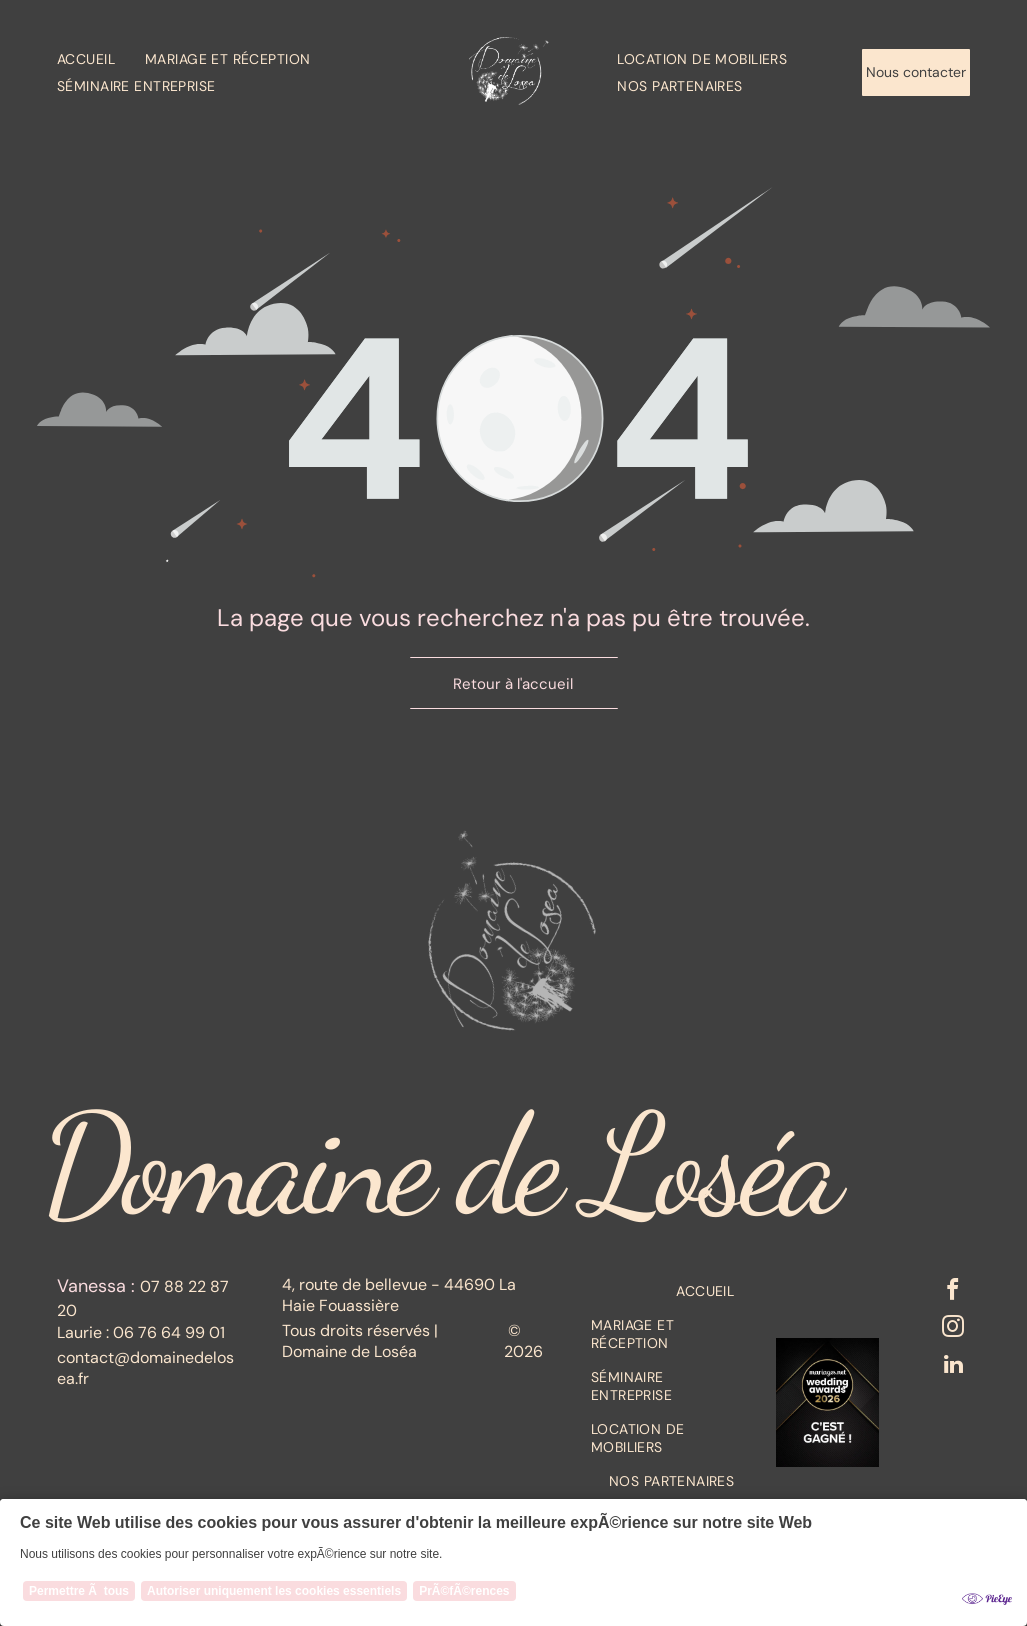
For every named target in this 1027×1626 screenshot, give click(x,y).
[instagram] (952, 1334)
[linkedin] (952, 1374)
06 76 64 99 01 (169, 1332)
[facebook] (952, 1294)
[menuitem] (101, 58)
